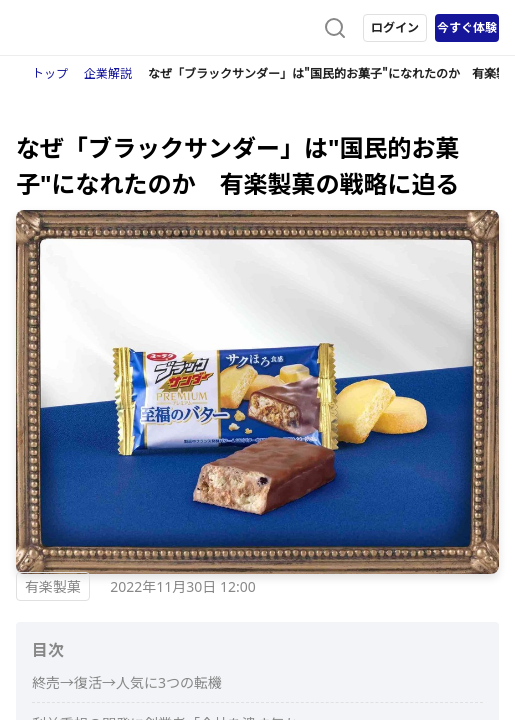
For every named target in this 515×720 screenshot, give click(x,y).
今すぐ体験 (467, 27)
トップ (50, 73)
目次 (48, 650)
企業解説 (108, 73)
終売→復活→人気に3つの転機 (127, 682)
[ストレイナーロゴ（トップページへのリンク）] (96, 28)
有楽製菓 (53, 586)
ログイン (395, 27)
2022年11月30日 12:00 (183, 586)
